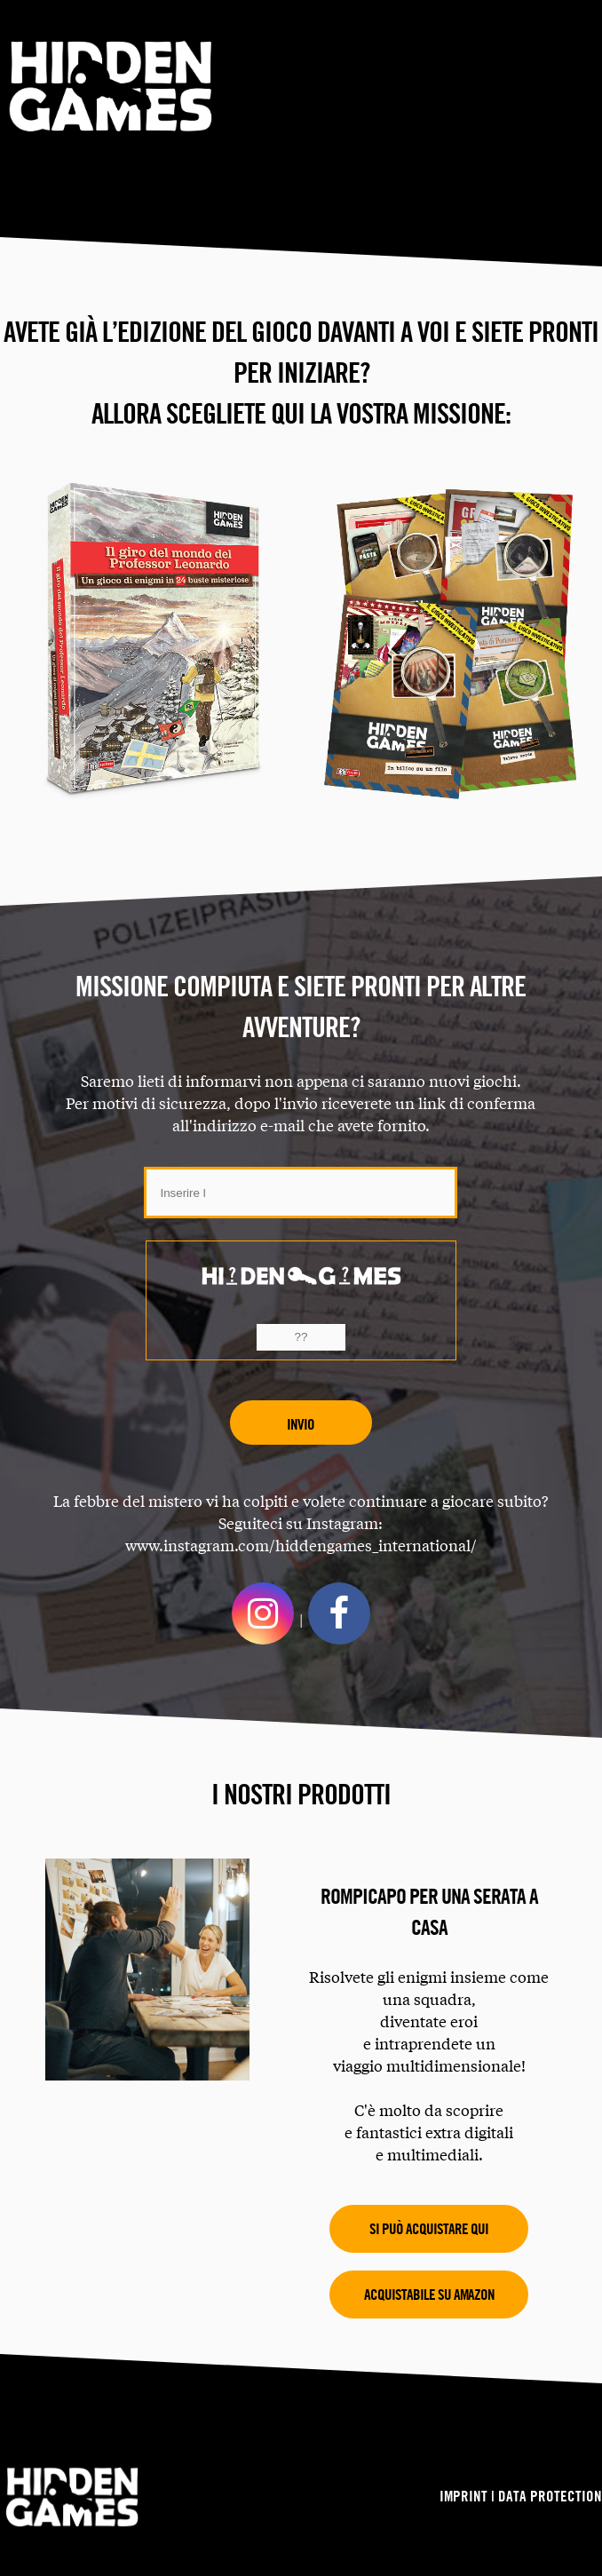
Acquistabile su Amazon (429, 2294)
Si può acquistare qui (428, 2228)
